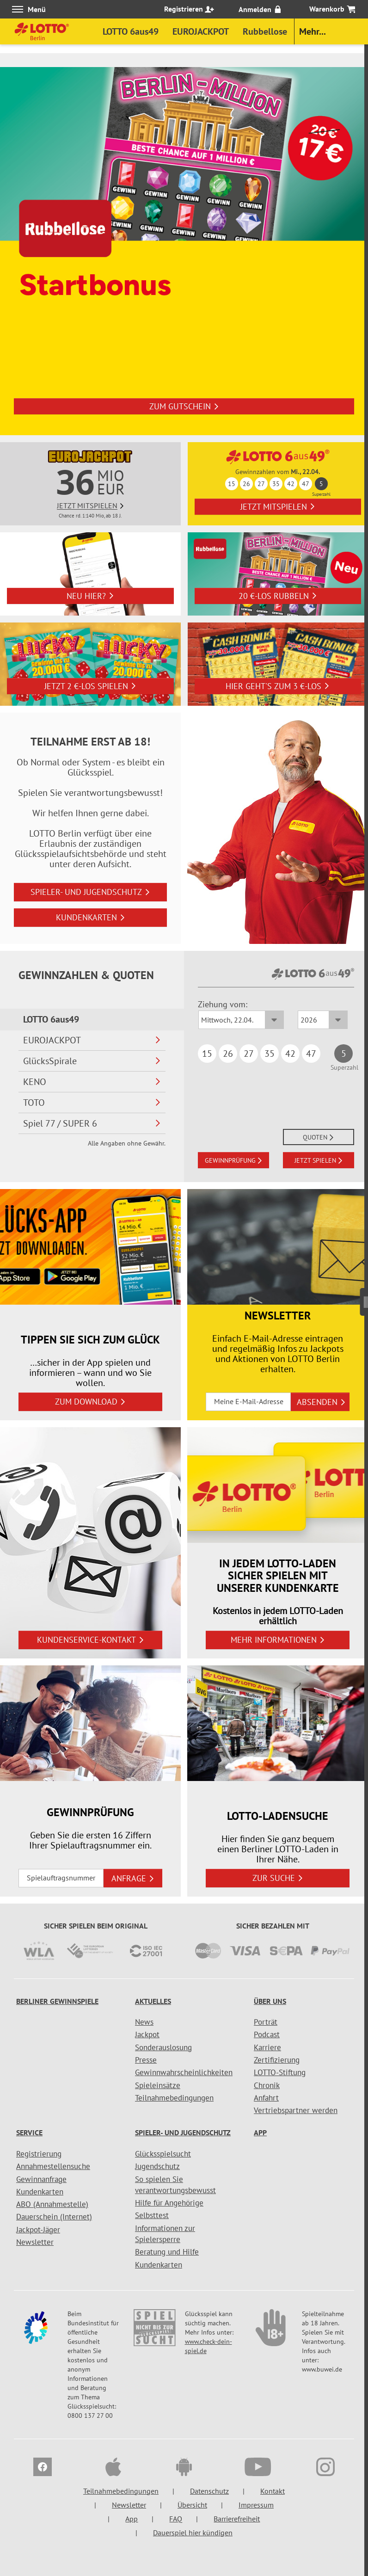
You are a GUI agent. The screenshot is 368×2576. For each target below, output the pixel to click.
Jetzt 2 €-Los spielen (90, 686)
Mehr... (312, 31)
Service (29, 2132)
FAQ (175, 2518)
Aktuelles (153, 2001)
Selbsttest (152, 2215)
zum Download (90, 1401)
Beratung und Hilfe (167, 2252)
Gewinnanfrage (41, 2179)
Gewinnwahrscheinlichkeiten (184, 2072)
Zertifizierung (277, 2060)
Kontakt (272, 2491)
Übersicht (192, 2504)
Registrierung (38, 2154)
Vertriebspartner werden (295, 2110)
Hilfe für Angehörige (169, 2203)
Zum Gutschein (184, 406)
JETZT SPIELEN (318, 1160)
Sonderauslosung (163, 2047)
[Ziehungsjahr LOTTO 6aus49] (322, 1020)
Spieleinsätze (157, 2085)
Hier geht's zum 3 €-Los (278, 686)
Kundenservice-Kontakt (90, 1639)
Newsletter (35, 2242)
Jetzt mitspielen (277, 506)
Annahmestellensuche (53, 2166)
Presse (146, 2060)
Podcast (267, 2034)
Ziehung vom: (222, 1004)
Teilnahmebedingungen (174, 2098)
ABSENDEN (321, 1402)
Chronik (267, 2085)
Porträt (265, 2022)
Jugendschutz (157, 2166)
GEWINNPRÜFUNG (234, 1160)
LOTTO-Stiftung (280, 2072)
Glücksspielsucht (163, 2154)
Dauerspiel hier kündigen (193, 2532)
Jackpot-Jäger (38, 2230)
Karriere (267, 2047)
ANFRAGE (132, 1878)
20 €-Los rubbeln (278, 596)
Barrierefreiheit (237, 2518)
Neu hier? (90, 596)
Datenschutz (209, 2491)
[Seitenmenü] (364, 1298)
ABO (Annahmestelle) (52, 2204)
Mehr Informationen (278, 1639)
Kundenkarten (90, 917)
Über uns (270, 2001)
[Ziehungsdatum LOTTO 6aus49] (241, 1020)
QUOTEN (318, 1137)
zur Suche (277, 1878)
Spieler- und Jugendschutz (90, 892)
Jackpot (147, 2034)
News (144, 2022)
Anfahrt (266, 2098)
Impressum (256, 2504)
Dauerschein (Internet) (54, 2217)
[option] (184, 251)
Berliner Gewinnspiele (57, 2001)
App (260, 2132)
